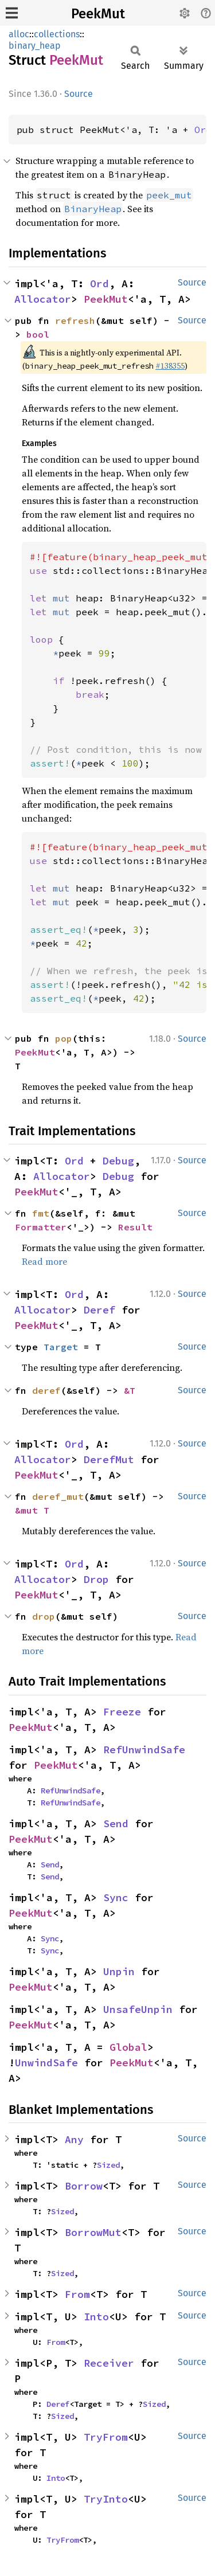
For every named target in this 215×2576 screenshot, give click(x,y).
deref (46, 1390)
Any (74, 2139)
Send (115, 1823)
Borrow (84, 2185)
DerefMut (109, 1459)
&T (129, 1390)
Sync (115, 1897)
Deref (99, 1309)
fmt (40, 1213)
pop (63, 1038)
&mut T (32, 1510)
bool (37, 334)
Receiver (109, 2363)
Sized (108, 2165)
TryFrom (106, 2437)
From (77, 2294)
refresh (75, 320)
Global (128, 2047)
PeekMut (98, 14)
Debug (118, 1160)
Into (96, 2316)
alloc (19, 34)
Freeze (122, 1711)
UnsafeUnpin (138, 2009)
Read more (44, 1261)
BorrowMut (93, 2232)
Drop (96, 1579)
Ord (203, 129)
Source (78, 93)
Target (61, 1347)
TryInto (106, 2498)
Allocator (42, 299)
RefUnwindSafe (144, 1749)
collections (57, 34)
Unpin (119, 1971)
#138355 (170, 366)
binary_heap (35, 45)
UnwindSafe (46, 2062)
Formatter (41, 1227)
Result (135, 1227)
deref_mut (58, 1496)
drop (43, 1616)
